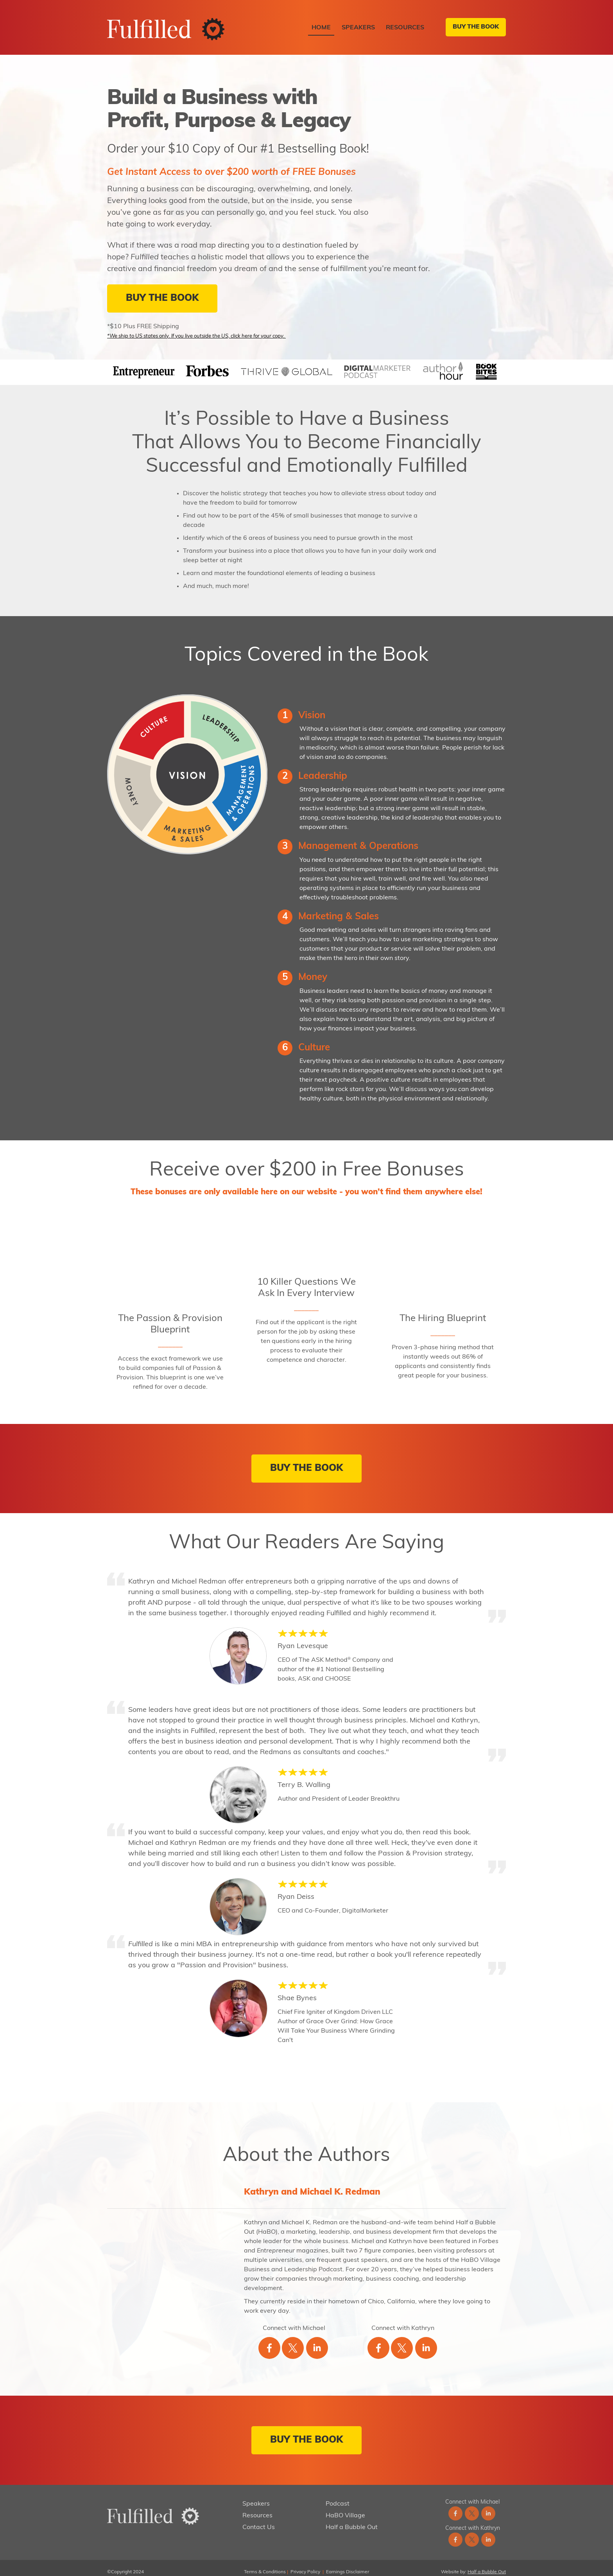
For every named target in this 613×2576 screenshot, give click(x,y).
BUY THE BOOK (474, 27)
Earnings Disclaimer (347, 2564)
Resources (257, 2507)
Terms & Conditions (265, 2564)
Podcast (338, 2496)
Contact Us (258, 2519)
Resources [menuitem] (405, 28)
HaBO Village (345, 2507)
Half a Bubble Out (352, 2519)
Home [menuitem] (321, 28)
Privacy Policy (305, 2564)
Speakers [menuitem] (358, 28)
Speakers (256, 2496)
